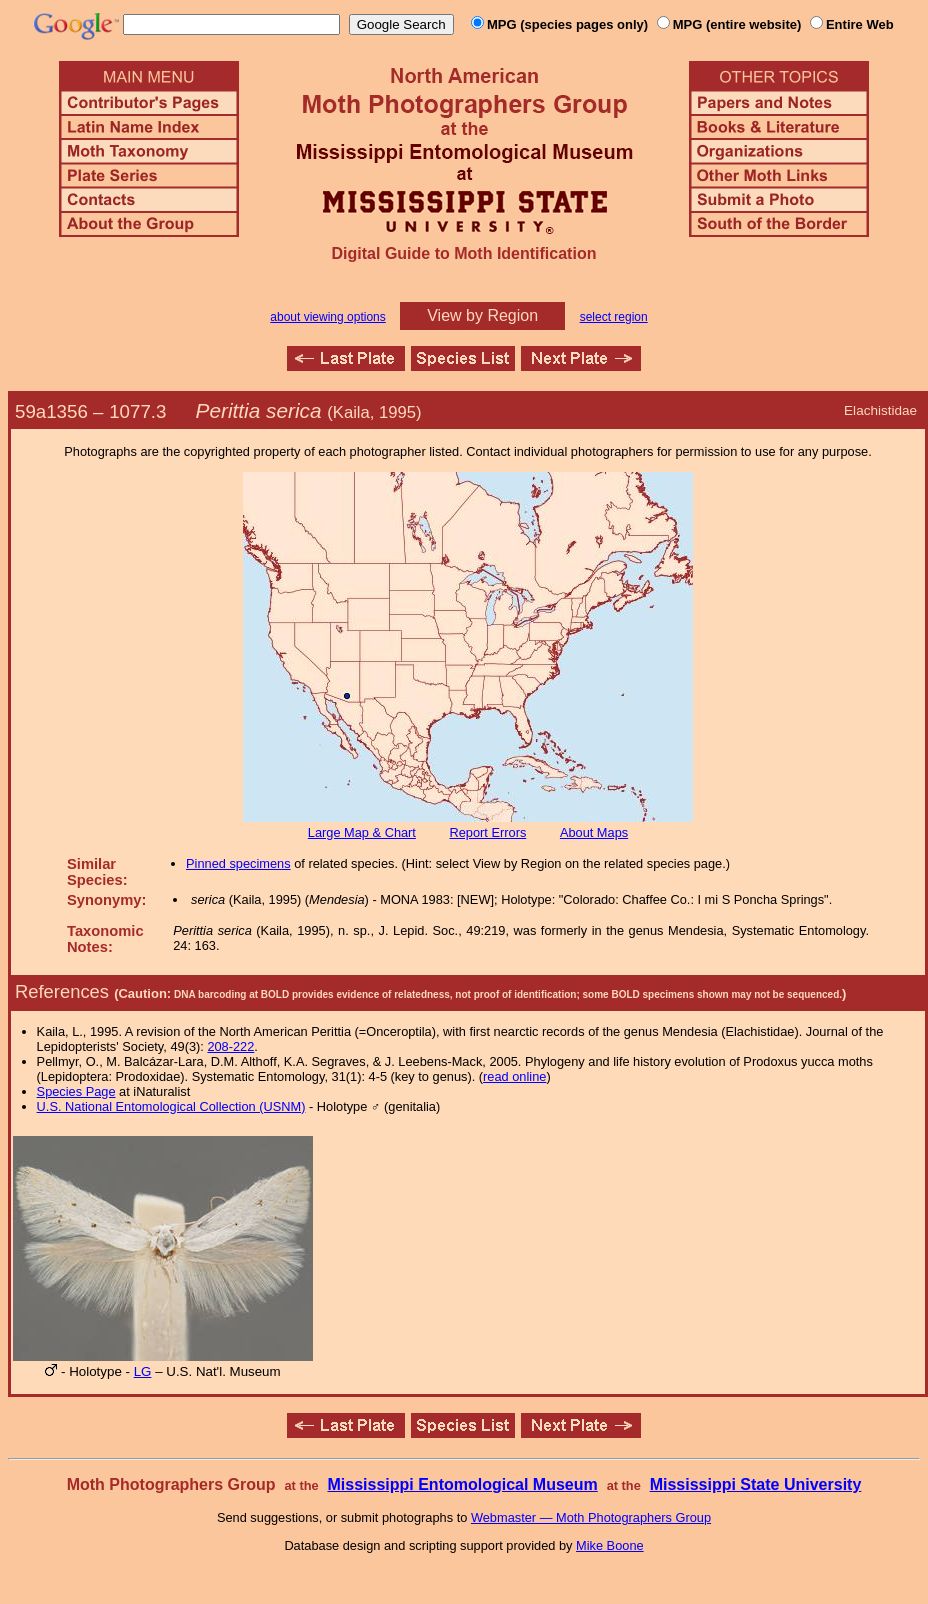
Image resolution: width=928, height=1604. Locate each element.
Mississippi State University (756, 1484)
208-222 (230, 1046)
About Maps (594, 832)
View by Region (482, 315)
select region (614, 317)
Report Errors (488, 832)
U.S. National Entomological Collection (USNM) (171, 1106)
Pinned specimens (238, 863)
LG (143, 1371)
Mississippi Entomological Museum (462, 1484)
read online (514, 1076)
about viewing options (327, 317)
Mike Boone (610, 1545)
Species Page (76, 1091)
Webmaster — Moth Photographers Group (591, 1517)
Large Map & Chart (362, 832)
